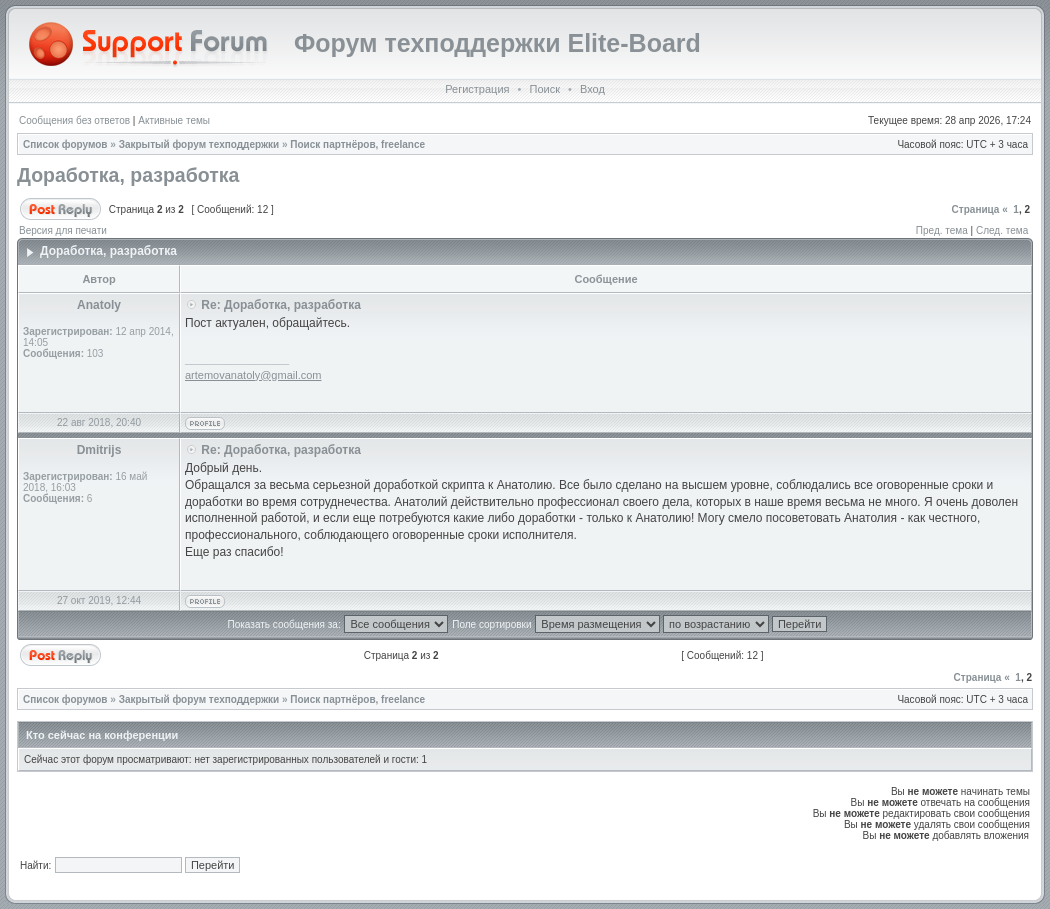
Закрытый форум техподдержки (199, 144)
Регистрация (477, 89)
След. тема (1002, 230)
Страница (976, 209)
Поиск (544, 89)
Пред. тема (942, 230)
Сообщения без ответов (74, 120)
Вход (592, 89)
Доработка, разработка (128, 175)
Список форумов (65, 144)
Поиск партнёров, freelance (357, 144)
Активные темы (174, 120)
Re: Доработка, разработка (281, 305)
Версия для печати (63, 230)
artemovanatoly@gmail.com (253, 375)
